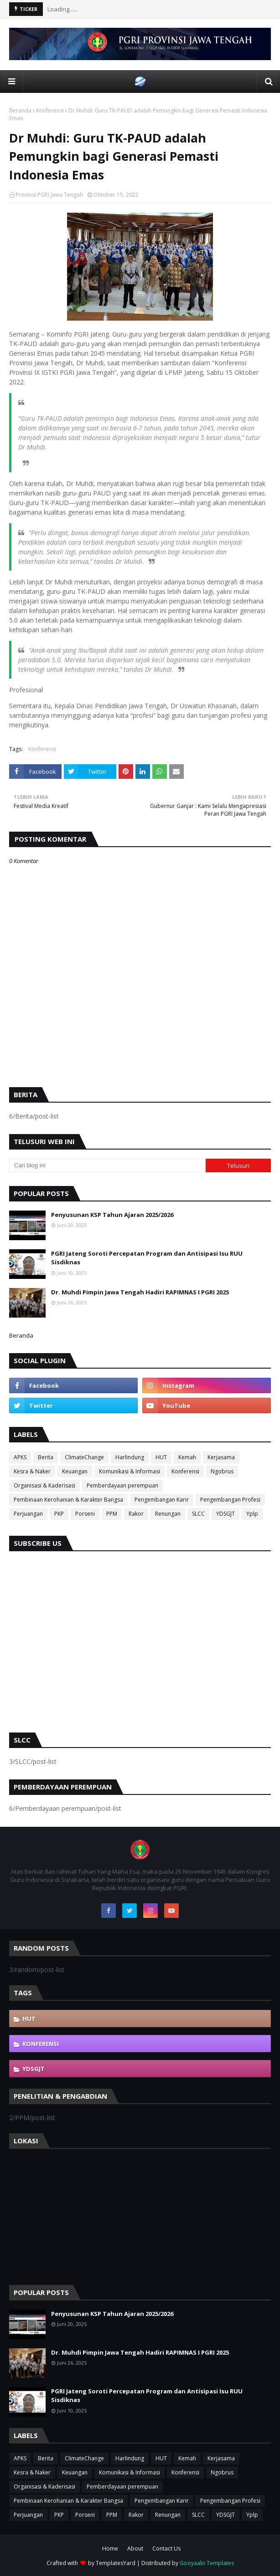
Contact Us (166, 2548)
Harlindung (129, 1457)
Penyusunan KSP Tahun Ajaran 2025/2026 (112, 1215)
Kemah (187, 1457)
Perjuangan (28, 1514)
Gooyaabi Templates (207, 2563)
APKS (20, 1457)
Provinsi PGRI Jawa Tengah (49, 195)
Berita (45, 1457)
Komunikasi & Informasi (129, 1471)
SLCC (198, 1514)
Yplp (252, 1514)
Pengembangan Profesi (230, 1499)
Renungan (168, 1514)
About (135, 2548)
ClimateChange (84, 1457)
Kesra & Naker (32, 1471)
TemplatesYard (115, 2563)
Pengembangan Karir (162, 1499)
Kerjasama (221, 1457)
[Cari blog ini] (107, 1165)
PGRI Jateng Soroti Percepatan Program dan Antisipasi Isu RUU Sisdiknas (147, 1258)
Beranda (20, 110)
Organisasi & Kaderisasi (44, 1485)
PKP (59, 1514)
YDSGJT (225, 1514)
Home (110, 2548)
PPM (111, 1514)
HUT (161, 1457)
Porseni (85, 1514)
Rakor (136, 1514)
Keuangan (75, 1471)
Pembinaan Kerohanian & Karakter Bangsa (68, 1499)
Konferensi (50, 110)
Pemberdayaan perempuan (122, 1485)
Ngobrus (222, 1471)
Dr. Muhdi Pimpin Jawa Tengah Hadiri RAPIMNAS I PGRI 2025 (140, 1292)
